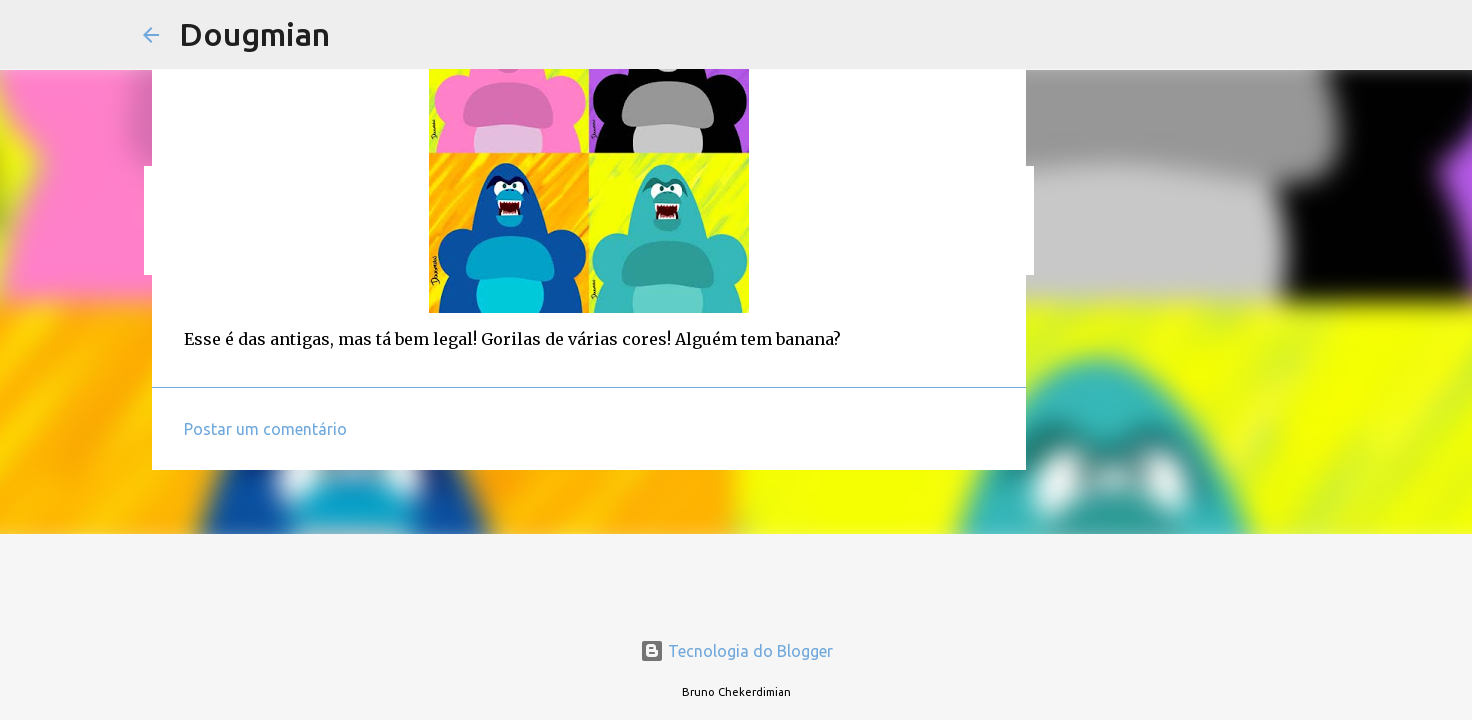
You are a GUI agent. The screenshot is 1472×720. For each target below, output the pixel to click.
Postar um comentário (265, 429)
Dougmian (254, 34)
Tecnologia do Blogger (736, 651)
